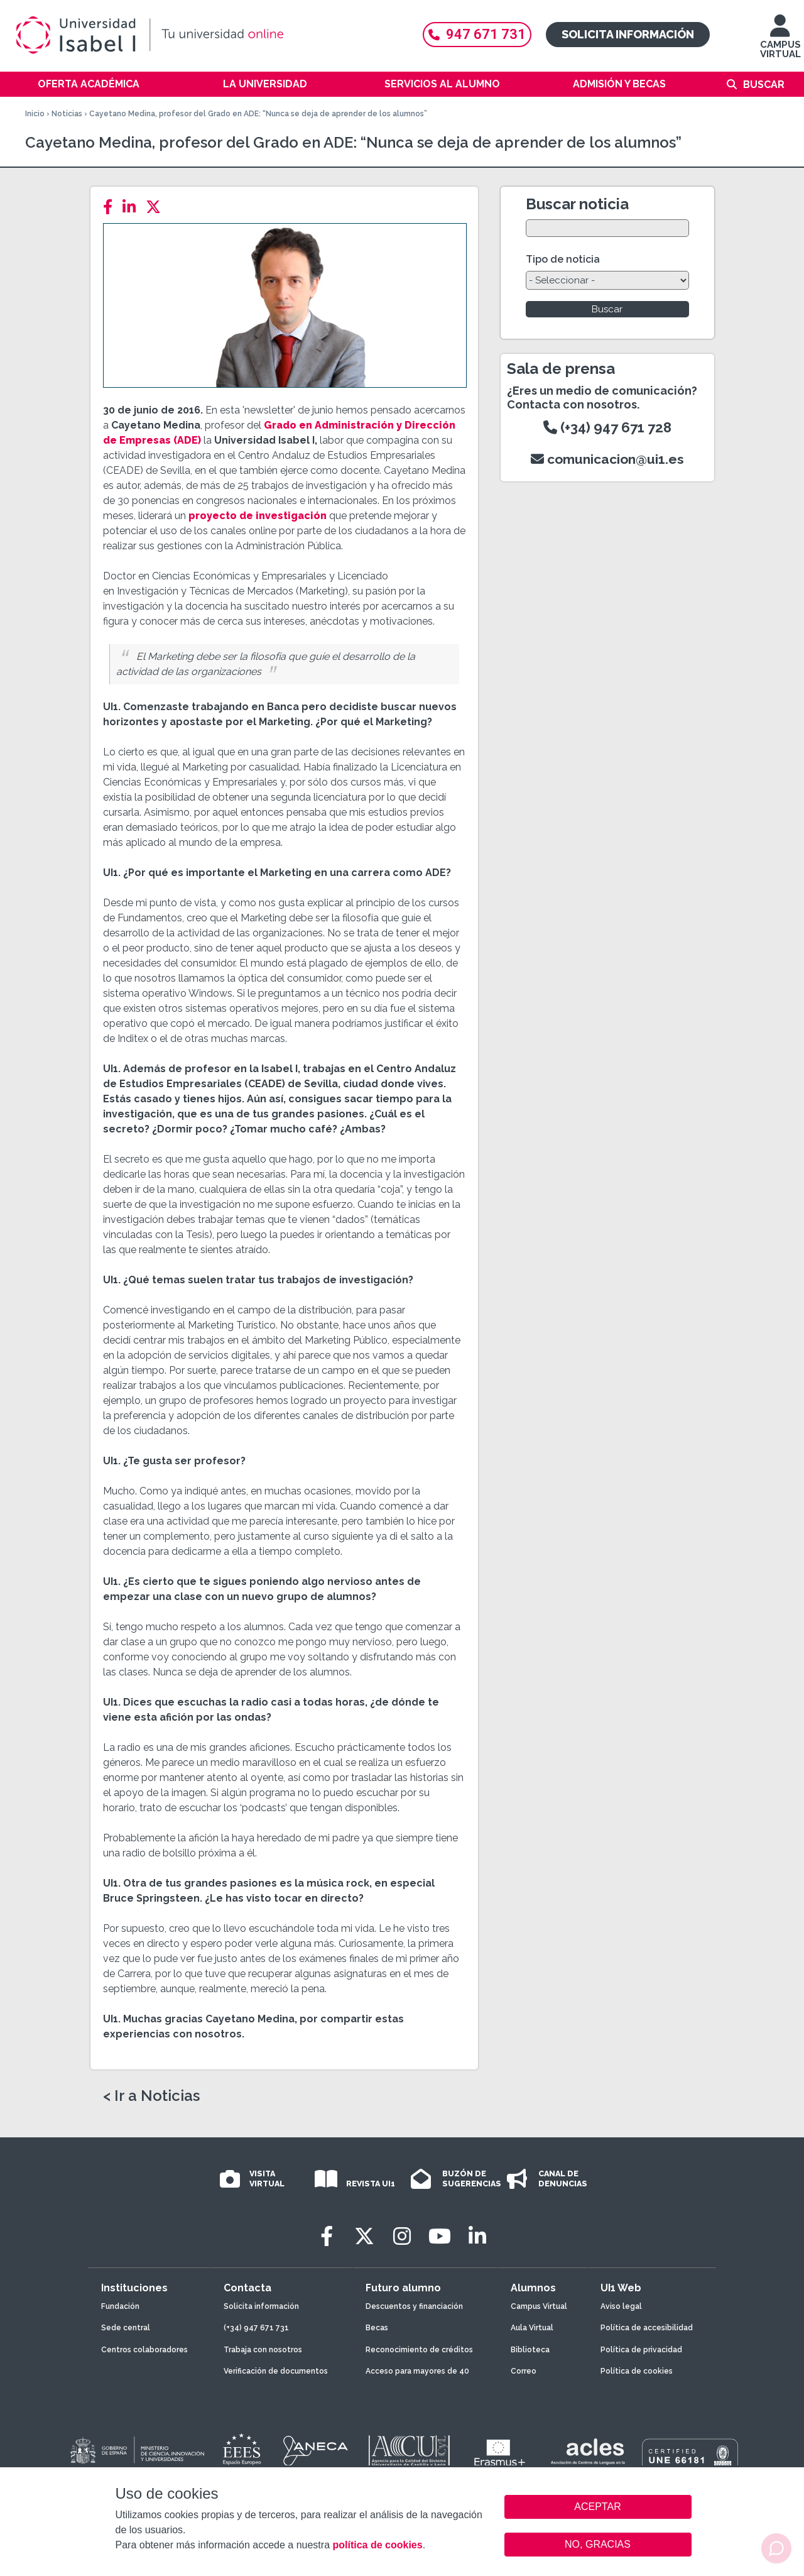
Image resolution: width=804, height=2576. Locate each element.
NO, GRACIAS (598, 2544)
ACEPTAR (598, 2506)
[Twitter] (157, 207)
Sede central (125, 2327)
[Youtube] (439, 2236)
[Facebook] (111, 207)
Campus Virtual (539, 2306)
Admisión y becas (619, 84)
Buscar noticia (577, 204)
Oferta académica (88, 84)
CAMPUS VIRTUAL (780, 42)
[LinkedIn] (132, 207)
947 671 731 (477, 34)
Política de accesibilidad (646, 2327)
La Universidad (265, 84)
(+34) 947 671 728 (607, 427)
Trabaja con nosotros (263, 2349)
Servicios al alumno (442, 84)
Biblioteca (530, 2349)
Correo (523, 2371)
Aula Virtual (532, 2327)
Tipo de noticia (563, 259)
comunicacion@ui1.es (607, 459)
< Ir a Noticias (151, 2095)
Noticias (67, 113)
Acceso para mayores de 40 (417, 2371)
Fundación (120, 2306)
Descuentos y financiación (414, 2306)
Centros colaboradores (144, 2349)
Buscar (764, 84)
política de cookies (377, 2545)
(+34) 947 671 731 (256, 2327)
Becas (377, 2327)
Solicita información (628, 34)
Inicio (35, 113)
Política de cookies (636, 2371)
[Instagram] (402, 2236)
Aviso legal (621, 2306)
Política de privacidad (641, 2349)
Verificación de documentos (276, 2371)
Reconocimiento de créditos (419, 2349)
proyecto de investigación (257, 516)
